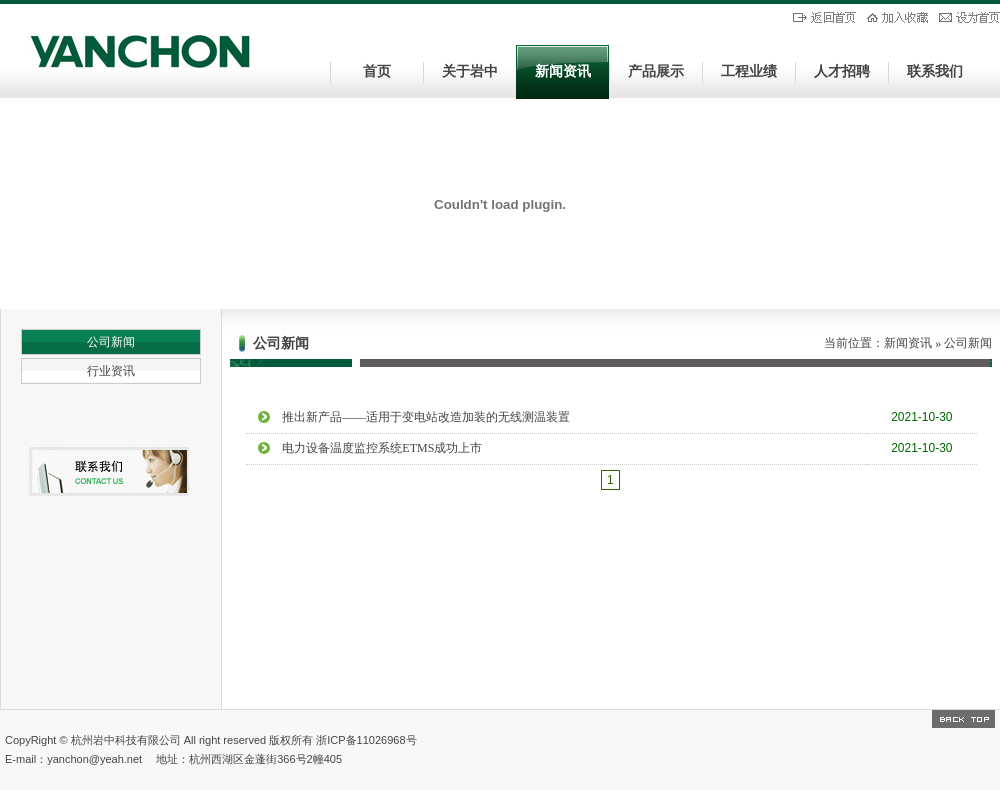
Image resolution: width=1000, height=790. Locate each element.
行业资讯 (111, 371)
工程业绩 (749, 71)
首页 (377, 71)
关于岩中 (470, 71)
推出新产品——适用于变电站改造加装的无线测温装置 (426, 417)
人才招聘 (842, 71)
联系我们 (935, 71)
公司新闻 (111, 342)
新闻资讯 (563, 71)
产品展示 (656, 71)
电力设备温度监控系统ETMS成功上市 (382, 448)
